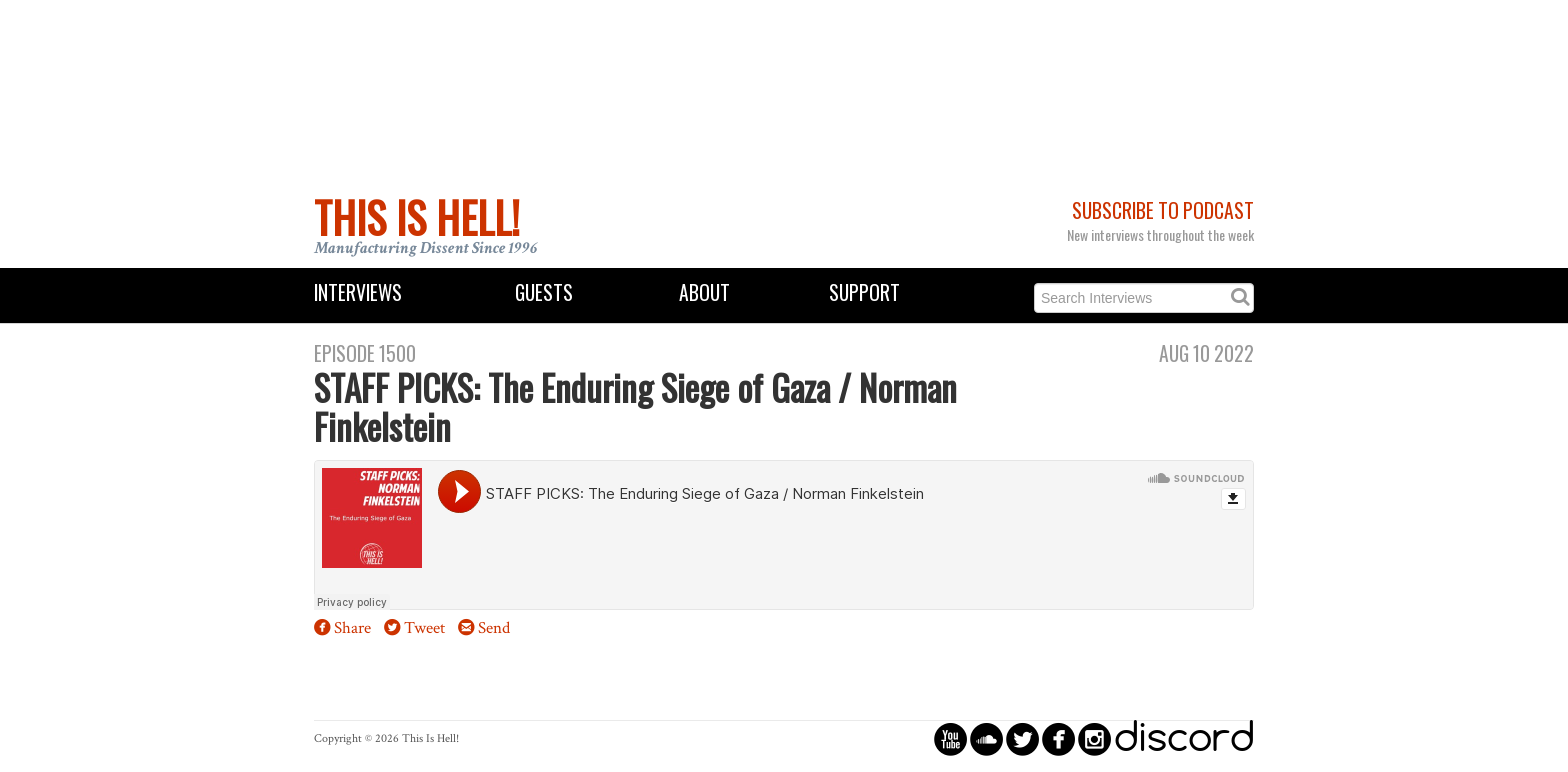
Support (864, 292)
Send (494, 628)
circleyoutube (950, 738)
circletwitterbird (1022, 738)
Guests (544, 292)
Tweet (424, 628)
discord (1184, 738)
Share (352, 628)
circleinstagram (1094, 738)
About (704, 292)
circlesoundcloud (986, 738)
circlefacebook (1058, 738)
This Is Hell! (417, 217)
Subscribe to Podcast (1163, 210)
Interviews (358, 292)
